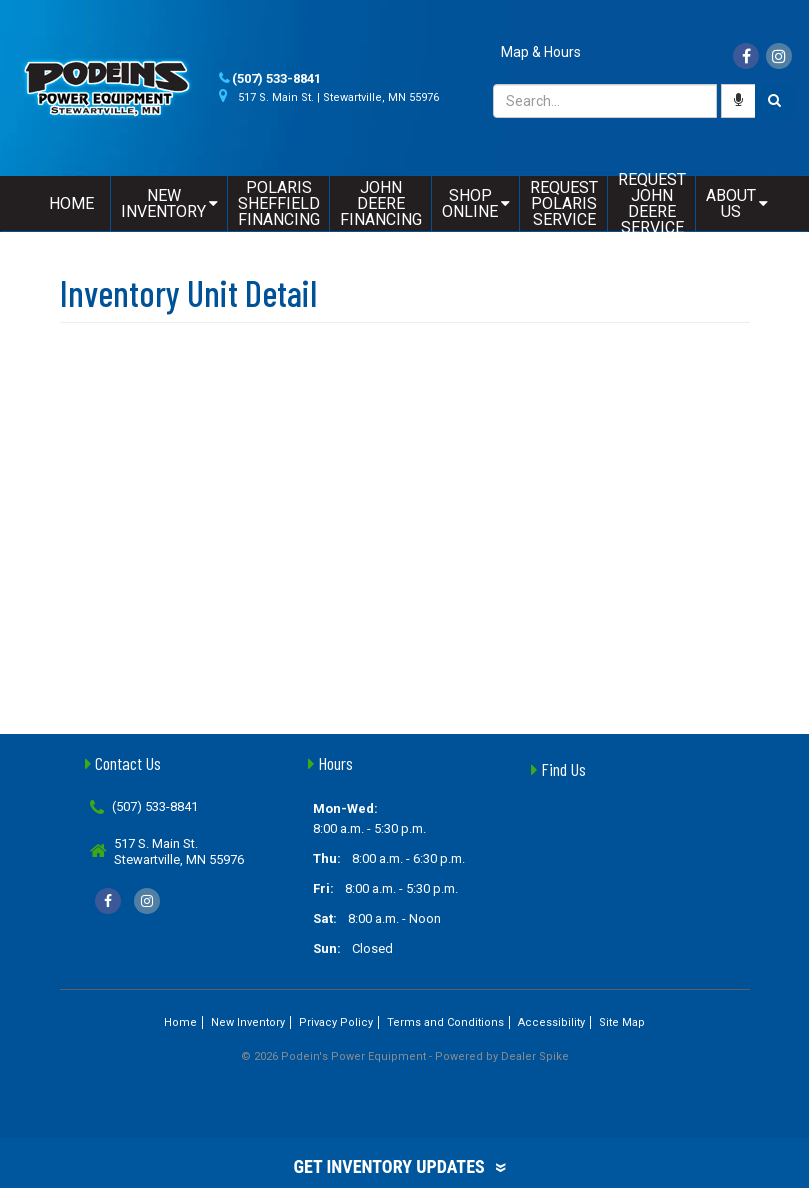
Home (71, 203)
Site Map (622, 1022)
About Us (737, 203)
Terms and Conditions (445, 1022)
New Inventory (169, 203)
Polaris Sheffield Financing (279, 203)
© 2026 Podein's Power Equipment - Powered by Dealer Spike (405, 1056)
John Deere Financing (381, 203)
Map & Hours (541, 52)
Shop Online (476, 203)
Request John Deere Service (652, 203)
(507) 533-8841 (276, 78)
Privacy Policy (336, 1022)
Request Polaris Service (564, 203)
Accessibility (551, 1022)
